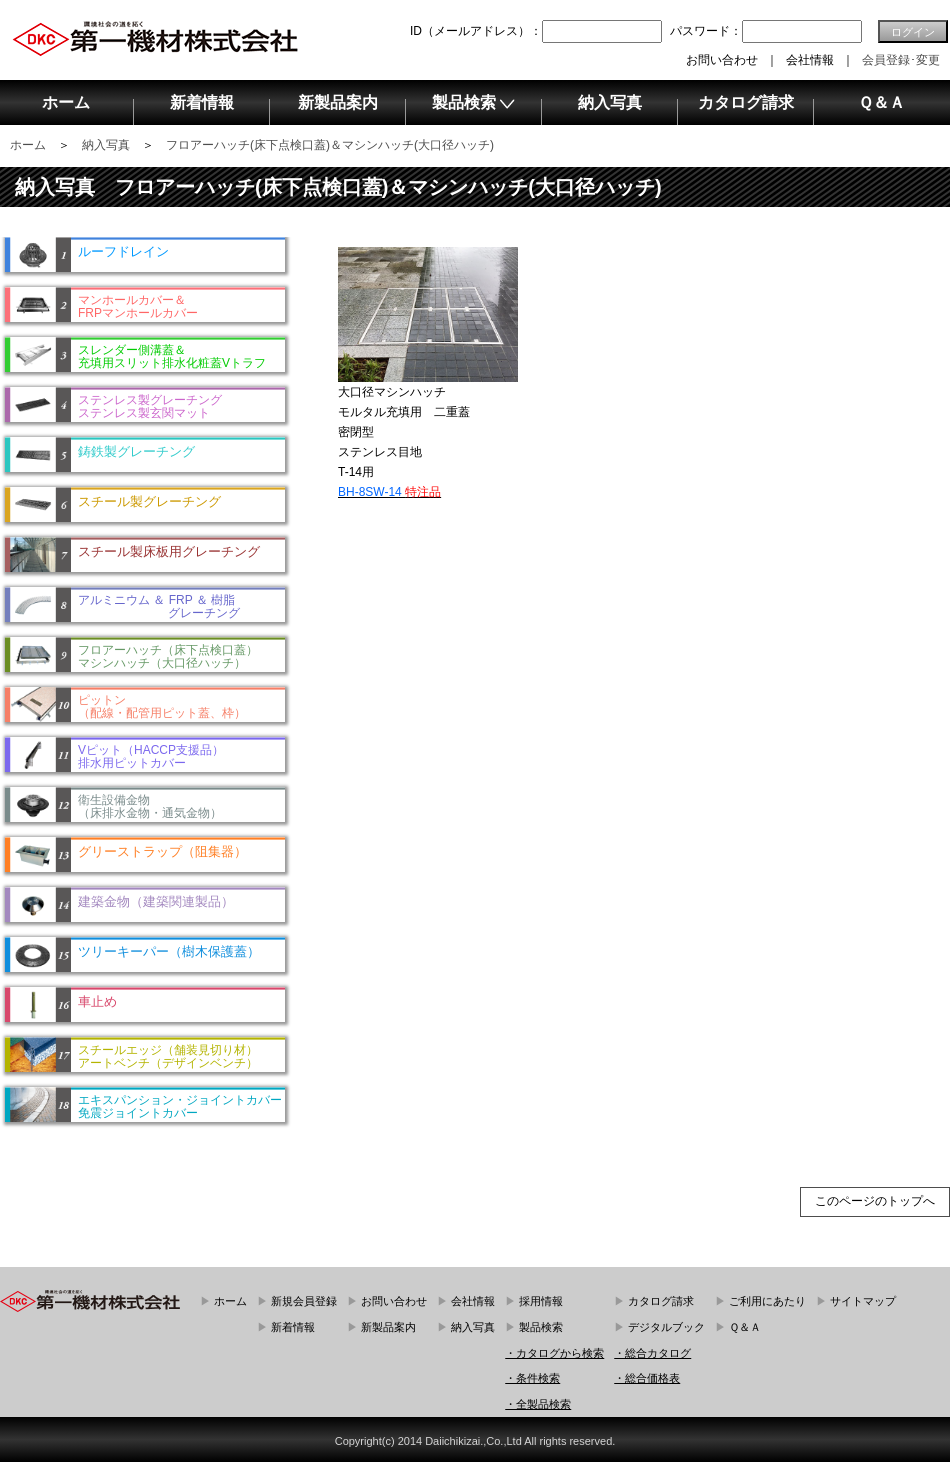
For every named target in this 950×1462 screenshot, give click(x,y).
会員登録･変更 (901, 60)
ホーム (28, 145)
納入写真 (106, 145)
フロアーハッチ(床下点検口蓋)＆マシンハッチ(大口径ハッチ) (330, 145)
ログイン (913, 32)
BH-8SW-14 (389, 492)
